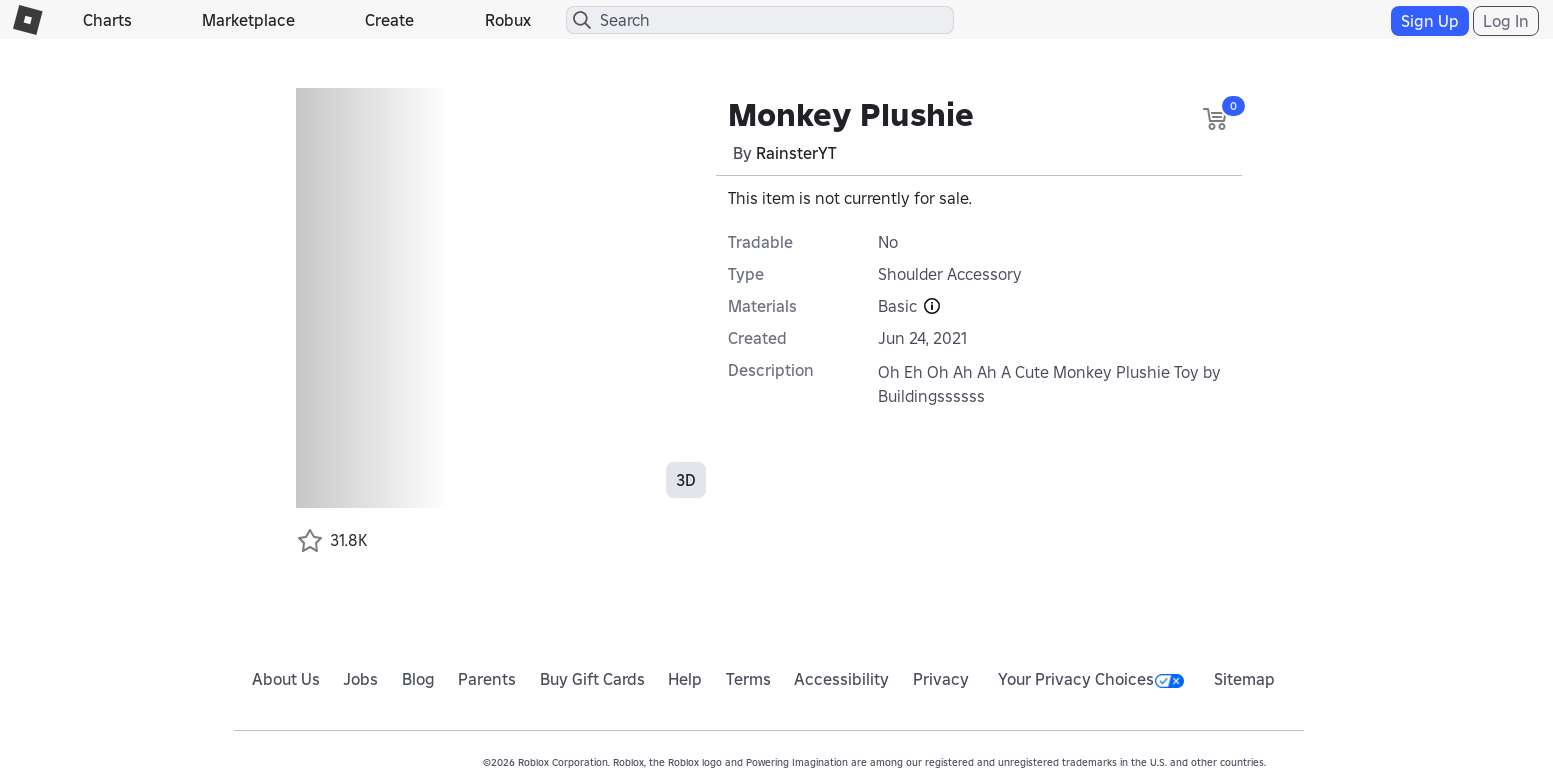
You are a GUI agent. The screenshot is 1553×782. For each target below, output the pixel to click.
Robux (508, 20)
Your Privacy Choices (1091, 679)
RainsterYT (796, 153)
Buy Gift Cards (592, 679)
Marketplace (248, 20)
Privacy (941, 679)
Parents (487, 679)
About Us (286, 679)
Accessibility (841, 679)
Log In (1506, 21)
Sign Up (1430, 21)
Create (389, 20)
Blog (418, 679)
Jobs (360, 679)
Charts (107, 20)
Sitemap (1244, 679)
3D (686, 480)
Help (685, 679)
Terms (748, 679)
